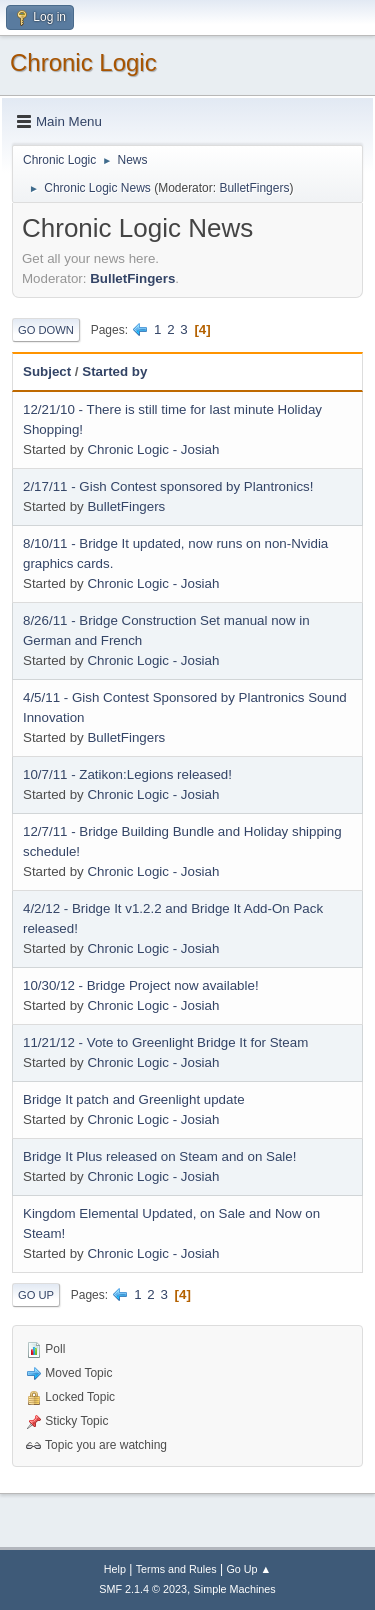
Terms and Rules (176, 1569)
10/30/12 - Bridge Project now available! (141, 985)
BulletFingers (254, 188)
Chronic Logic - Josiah (153, 449)
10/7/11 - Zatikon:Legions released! (127, 774)
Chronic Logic (83, 62)
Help (115, 1569)
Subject (47, 371)
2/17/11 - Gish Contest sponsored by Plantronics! (168, 486)
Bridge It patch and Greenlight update (134, 1099)
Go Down (46, 330)
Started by (114, 371)
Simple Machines (235, 1589)
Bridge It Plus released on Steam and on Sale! (159, 1156)
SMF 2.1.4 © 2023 (143, 1589)
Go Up (36, 1295)
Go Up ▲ (248, 1569)
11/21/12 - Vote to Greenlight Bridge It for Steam (165, 1042)
